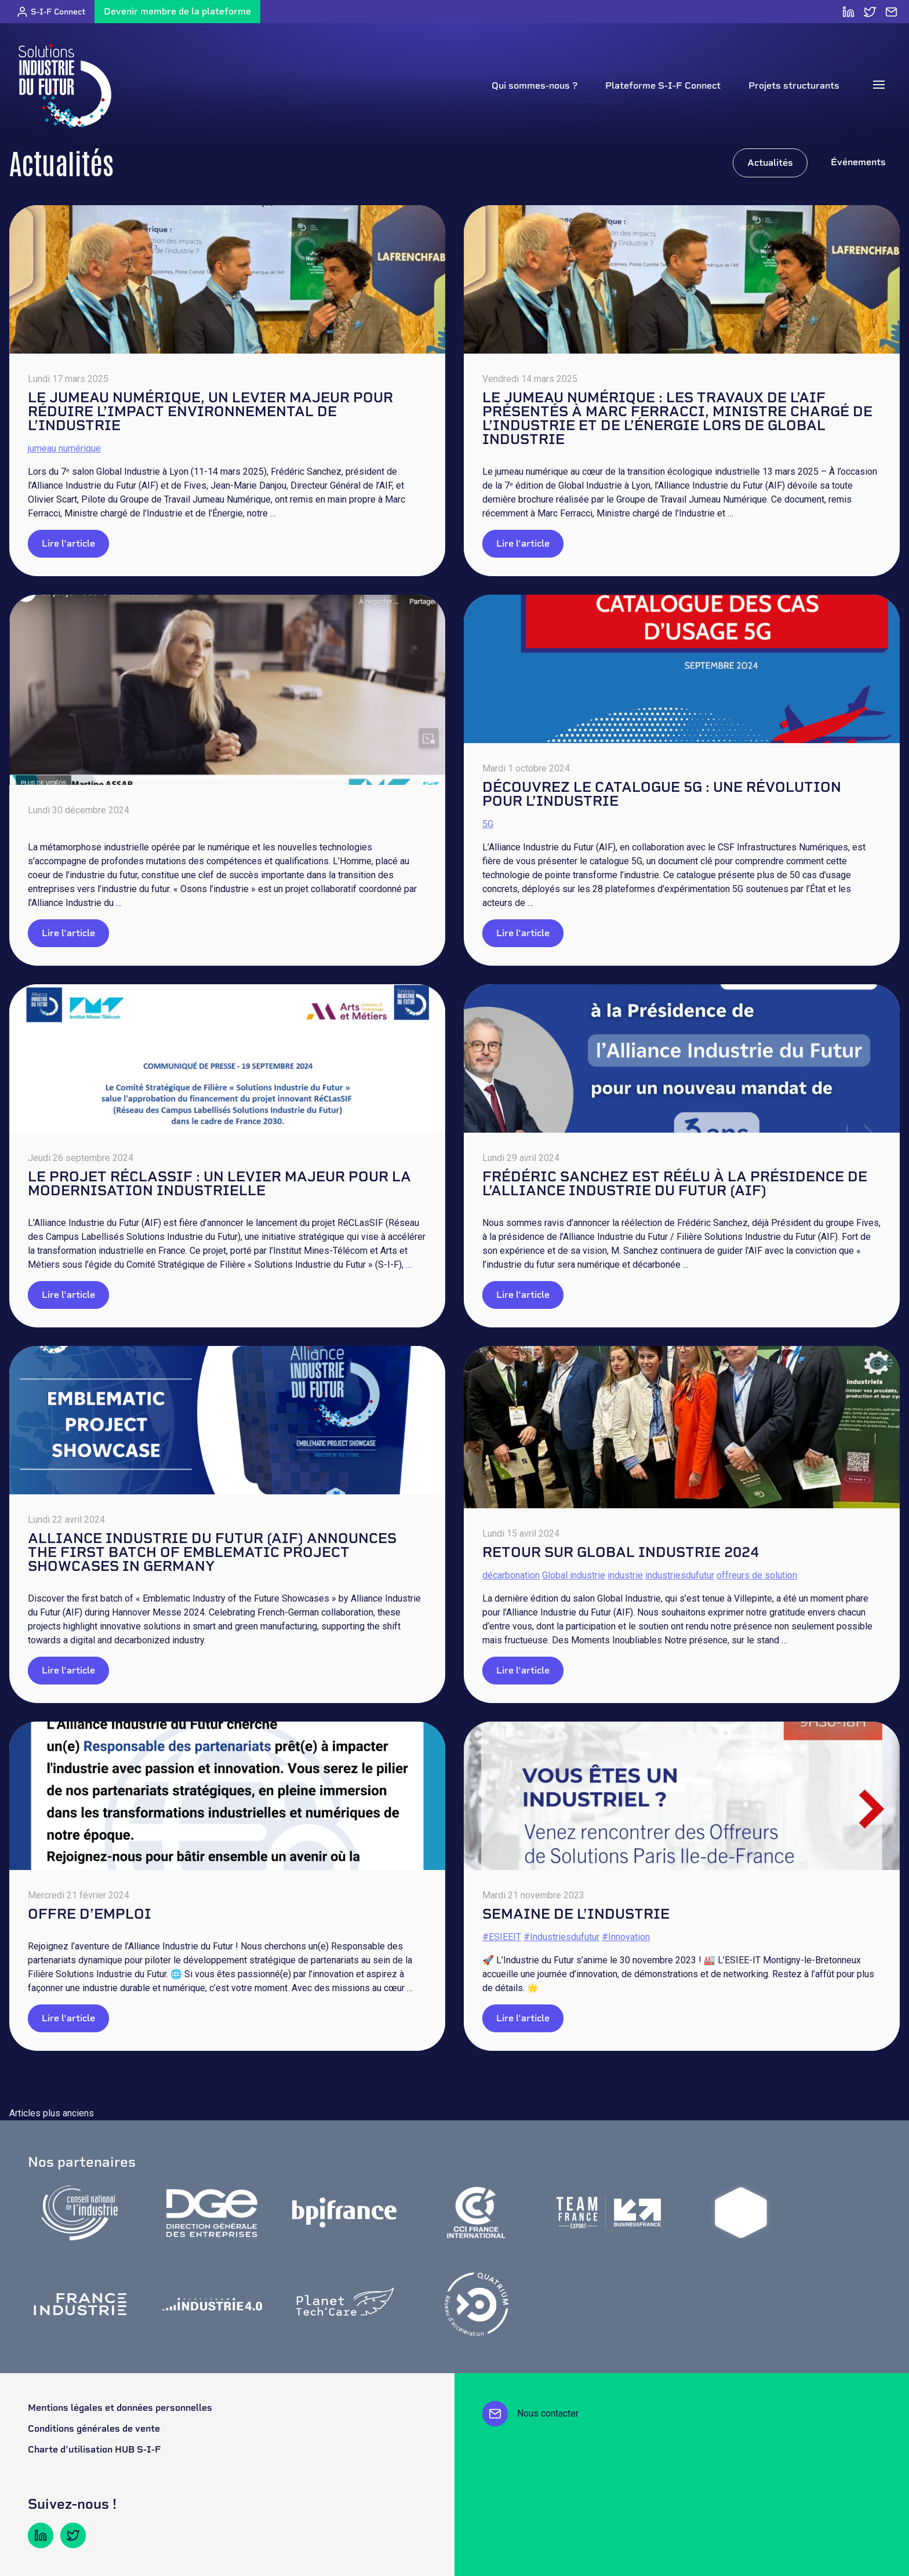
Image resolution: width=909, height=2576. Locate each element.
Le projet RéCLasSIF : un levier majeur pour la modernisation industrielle (219, 1183)
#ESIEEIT (501, 1936)
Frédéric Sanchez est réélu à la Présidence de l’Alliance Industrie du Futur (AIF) (674, 1183)
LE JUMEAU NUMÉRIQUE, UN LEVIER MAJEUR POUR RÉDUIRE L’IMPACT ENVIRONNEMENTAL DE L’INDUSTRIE (210, 411)
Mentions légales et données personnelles (120, 2407)
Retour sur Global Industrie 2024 (620, 1552)
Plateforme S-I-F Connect (663, 85)
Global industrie (573, 1575)
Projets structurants (793, 85)
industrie (625, 1575)
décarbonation (511, 1575)
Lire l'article (68, 543)
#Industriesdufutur (561, 1936)
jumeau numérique (64, 448)
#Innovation (626, 1936)
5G (487, 823)
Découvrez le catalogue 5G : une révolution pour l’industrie (661, 793)
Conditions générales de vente (94, 2428)
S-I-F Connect (50, 12)
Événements (858, 162)
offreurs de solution (757, 1575)
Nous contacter (530, 2413)
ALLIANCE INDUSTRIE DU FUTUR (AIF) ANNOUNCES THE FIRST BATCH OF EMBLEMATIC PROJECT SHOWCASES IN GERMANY (212, 1552)
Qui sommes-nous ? (534, 85)
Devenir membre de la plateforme (177, 11)
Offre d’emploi (89, 1913)
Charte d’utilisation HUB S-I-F (94, 2449)
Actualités (770, 162)
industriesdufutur (679, 1575)
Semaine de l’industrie (576, 1913)
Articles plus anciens (51, 2113)
